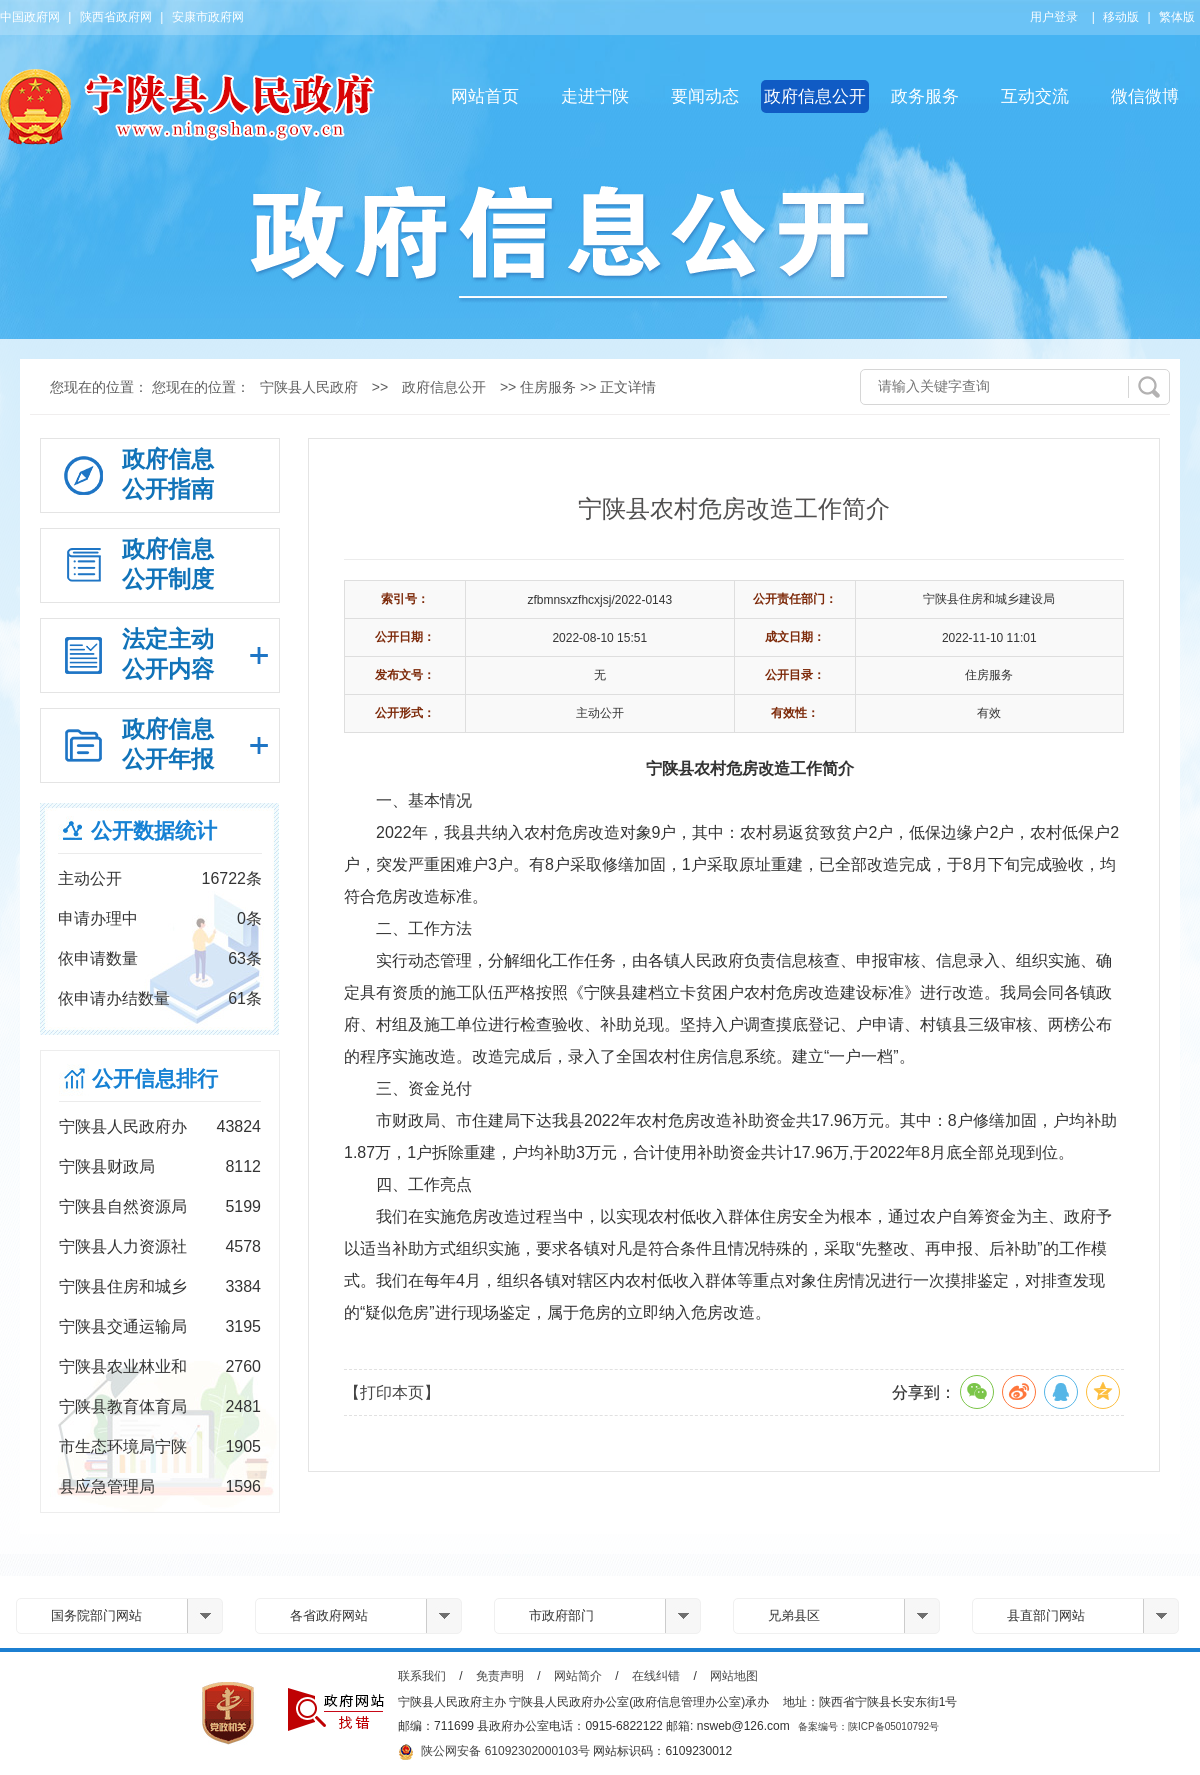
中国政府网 (30, 17)
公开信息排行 (155, 1078)
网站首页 (485, 96)
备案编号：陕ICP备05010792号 (868, 1726)
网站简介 (578, 1676)
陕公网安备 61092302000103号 (494, 1752)
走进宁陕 (595, 96)
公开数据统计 (154, 830)
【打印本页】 (392, 1392)
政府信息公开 (815, 96)
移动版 (1121, 17)
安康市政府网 (208, 17)
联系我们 (422, 1676)
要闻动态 (705, 96)
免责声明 (500, 1676)
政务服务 (925, 96)
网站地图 (734, 1676)
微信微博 (1145, 96)
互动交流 (1035, 96)
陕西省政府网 (116, 17)
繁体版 (1177, 17)
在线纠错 (656, 1676)
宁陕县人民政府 (309, 387)
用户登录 (1054, 17)
